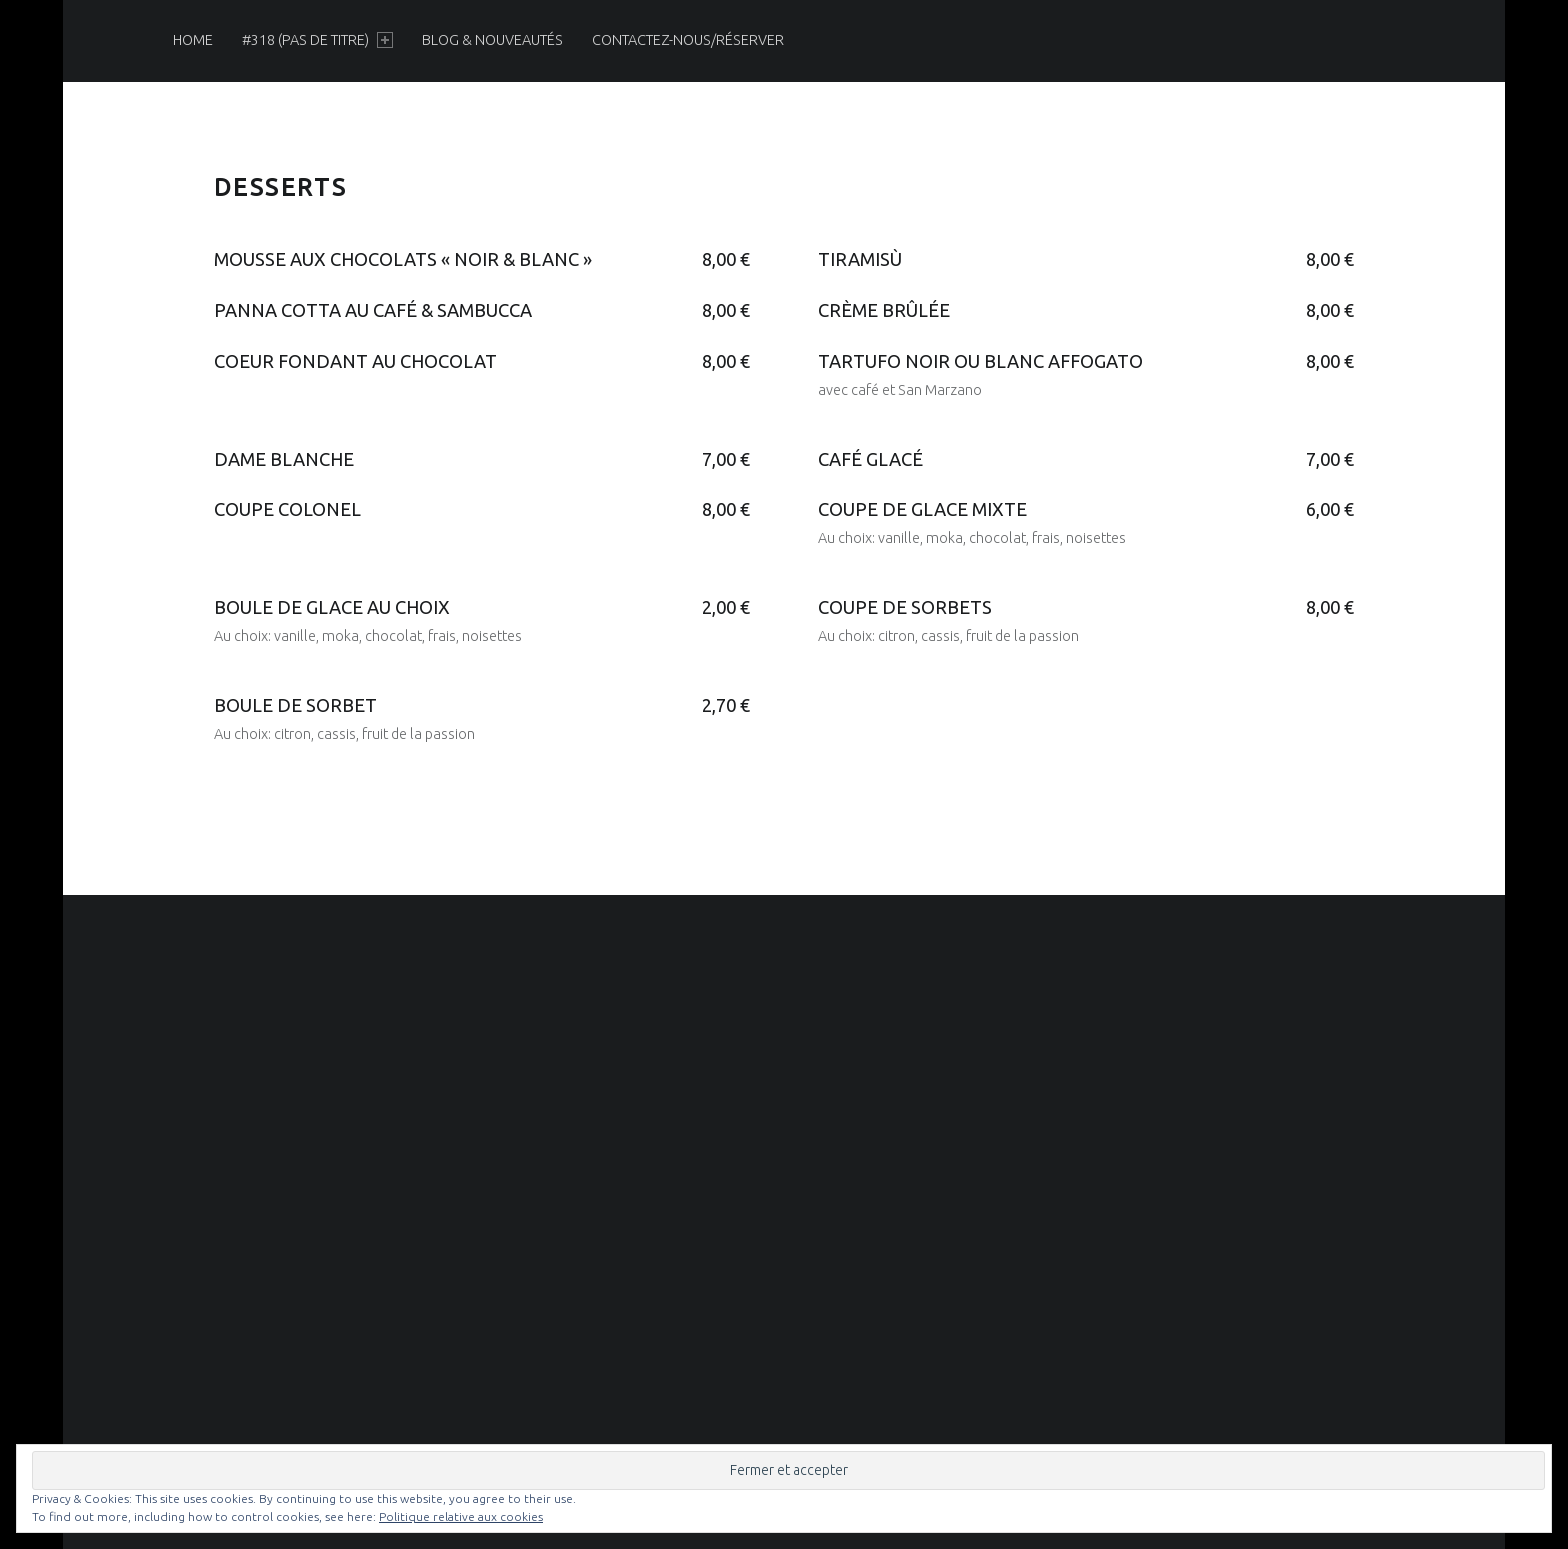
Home (193, 40)
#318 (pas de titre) (317, 40)
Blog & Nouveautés (492, 40)
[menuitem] (193, 40)
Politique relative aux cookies (461, 1516)
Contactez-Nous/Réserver (688, 40)
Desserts (280, 187)
